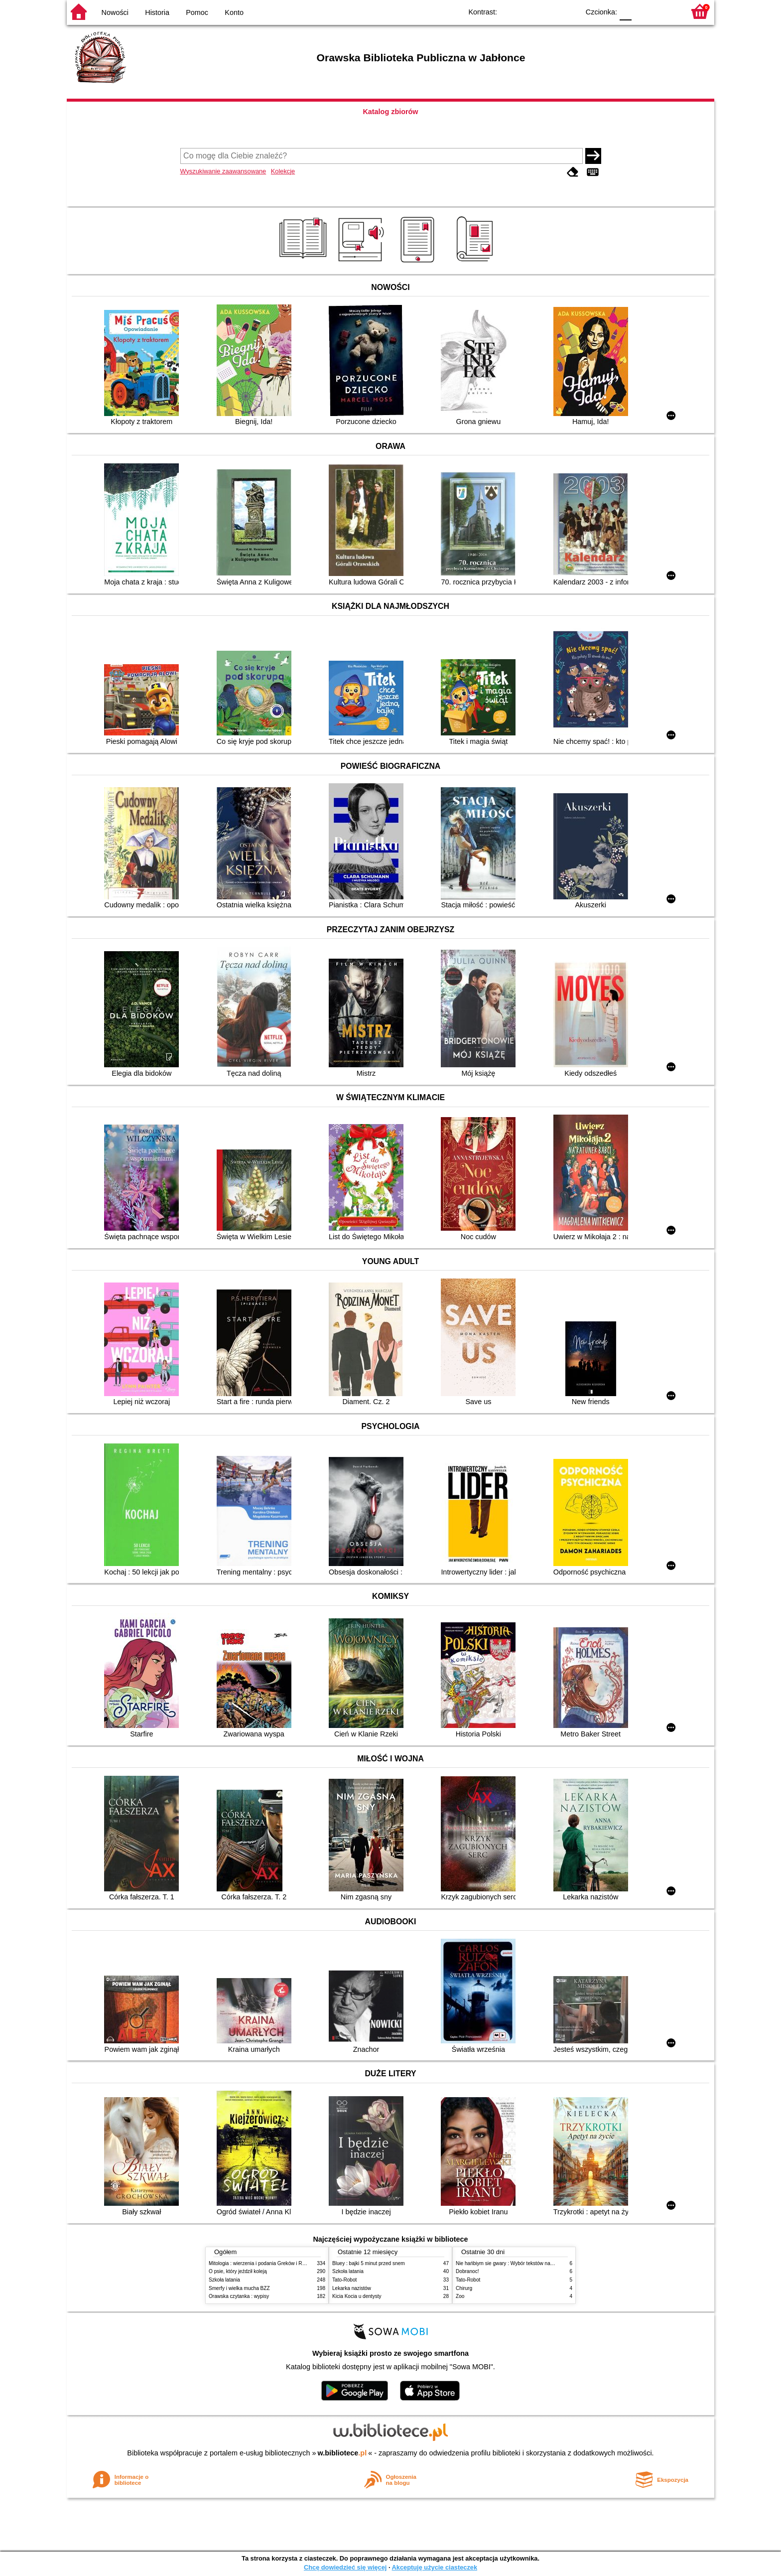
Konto (234, 12)
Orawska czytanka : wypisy (239, 2296)
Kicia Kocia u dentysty (357, 2296)
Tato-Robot (344, 2280)
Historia (157, 12)
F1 (643, 11)
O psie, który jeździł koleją (238, 2271)
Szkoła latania (224, 2280)
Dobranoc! (467, 2271)
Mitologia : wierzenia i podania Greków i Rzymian (263, 2263)
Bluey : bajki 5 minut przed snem (368, 2263)
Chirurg (464, 2288)
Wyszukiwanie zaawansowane (223, 171)
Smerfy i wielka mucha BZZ (239, 2288)
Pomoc (197, 12)
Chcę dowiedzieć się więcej (345, 2567)
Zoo (460, 2296)
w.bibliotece (342, 2453)
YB (548, 11)
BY (568, 11)
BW (528, 11)
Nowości (115, 12)
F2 (665, 11)
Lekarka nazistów (351, 2288)
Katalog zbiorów (390, 112)
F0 (625, 11)
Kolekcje (283, 171)
